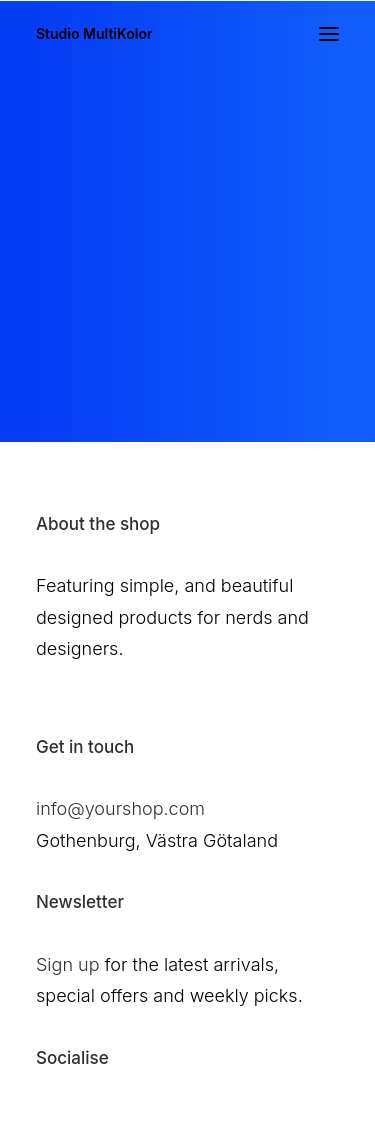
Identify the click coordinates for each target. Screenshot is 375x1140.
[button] (329, 34)
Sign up (68, 964)
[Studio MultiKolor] (94, 34)
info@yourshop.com (120, 808)
